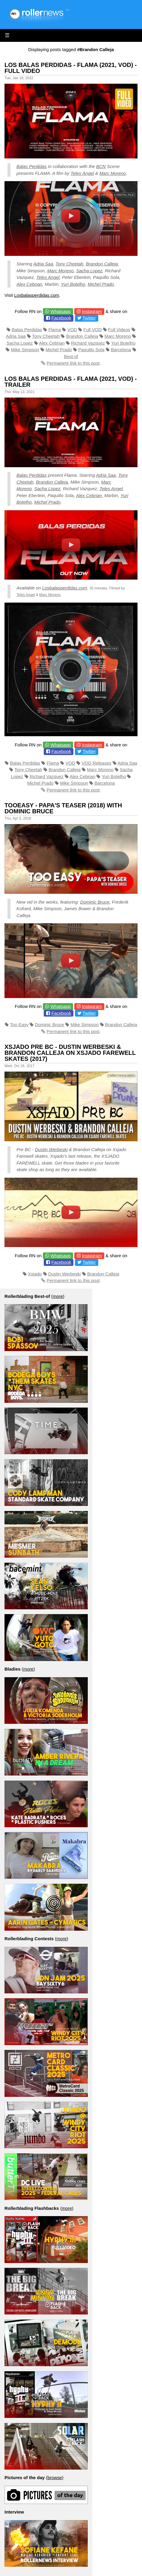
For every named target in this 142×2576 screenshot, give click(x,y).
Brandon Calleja (102, 263)
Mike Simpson (25, 349)
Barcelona (121, 349)
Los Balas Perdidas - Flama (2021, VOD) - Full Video (70, 68)
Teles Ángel (82, 173)
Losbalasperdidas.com (36, 295)
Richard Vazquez (88, 343)
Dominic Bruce (95, 901)
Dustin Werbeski (51, 1149)
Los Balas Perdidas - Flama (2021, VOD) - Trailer (70, 381)
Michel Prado (101, 284)
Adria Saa (43, 263)
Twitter (89, 317)
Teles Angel (47, 277)
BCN (101, 166)
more (58, 1296)
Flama (55, 329)
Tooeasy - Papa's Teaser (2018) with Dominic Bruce (63, 808)
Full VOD (93, 329)
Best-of (71, 356)
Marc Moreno (112, 173)
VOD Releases (96, 763)
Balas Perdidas (31, 166)
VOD (72, 329)
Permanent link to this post (73, 363)
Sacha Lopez (89, 270)
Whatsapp (61, 311)
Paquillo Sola (91, 349)
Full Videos (119, 329)
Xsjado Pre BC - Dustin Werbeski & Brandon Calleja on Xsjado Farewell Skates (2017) (70, 1052)
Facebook (61, 317)
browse (54, 2477)
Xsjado (35, 1273)
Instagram (92, 311)
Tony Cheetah (69, 263)
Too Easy (19, 1024)
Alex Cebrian (29, 284)
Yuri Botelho (73, 284)
